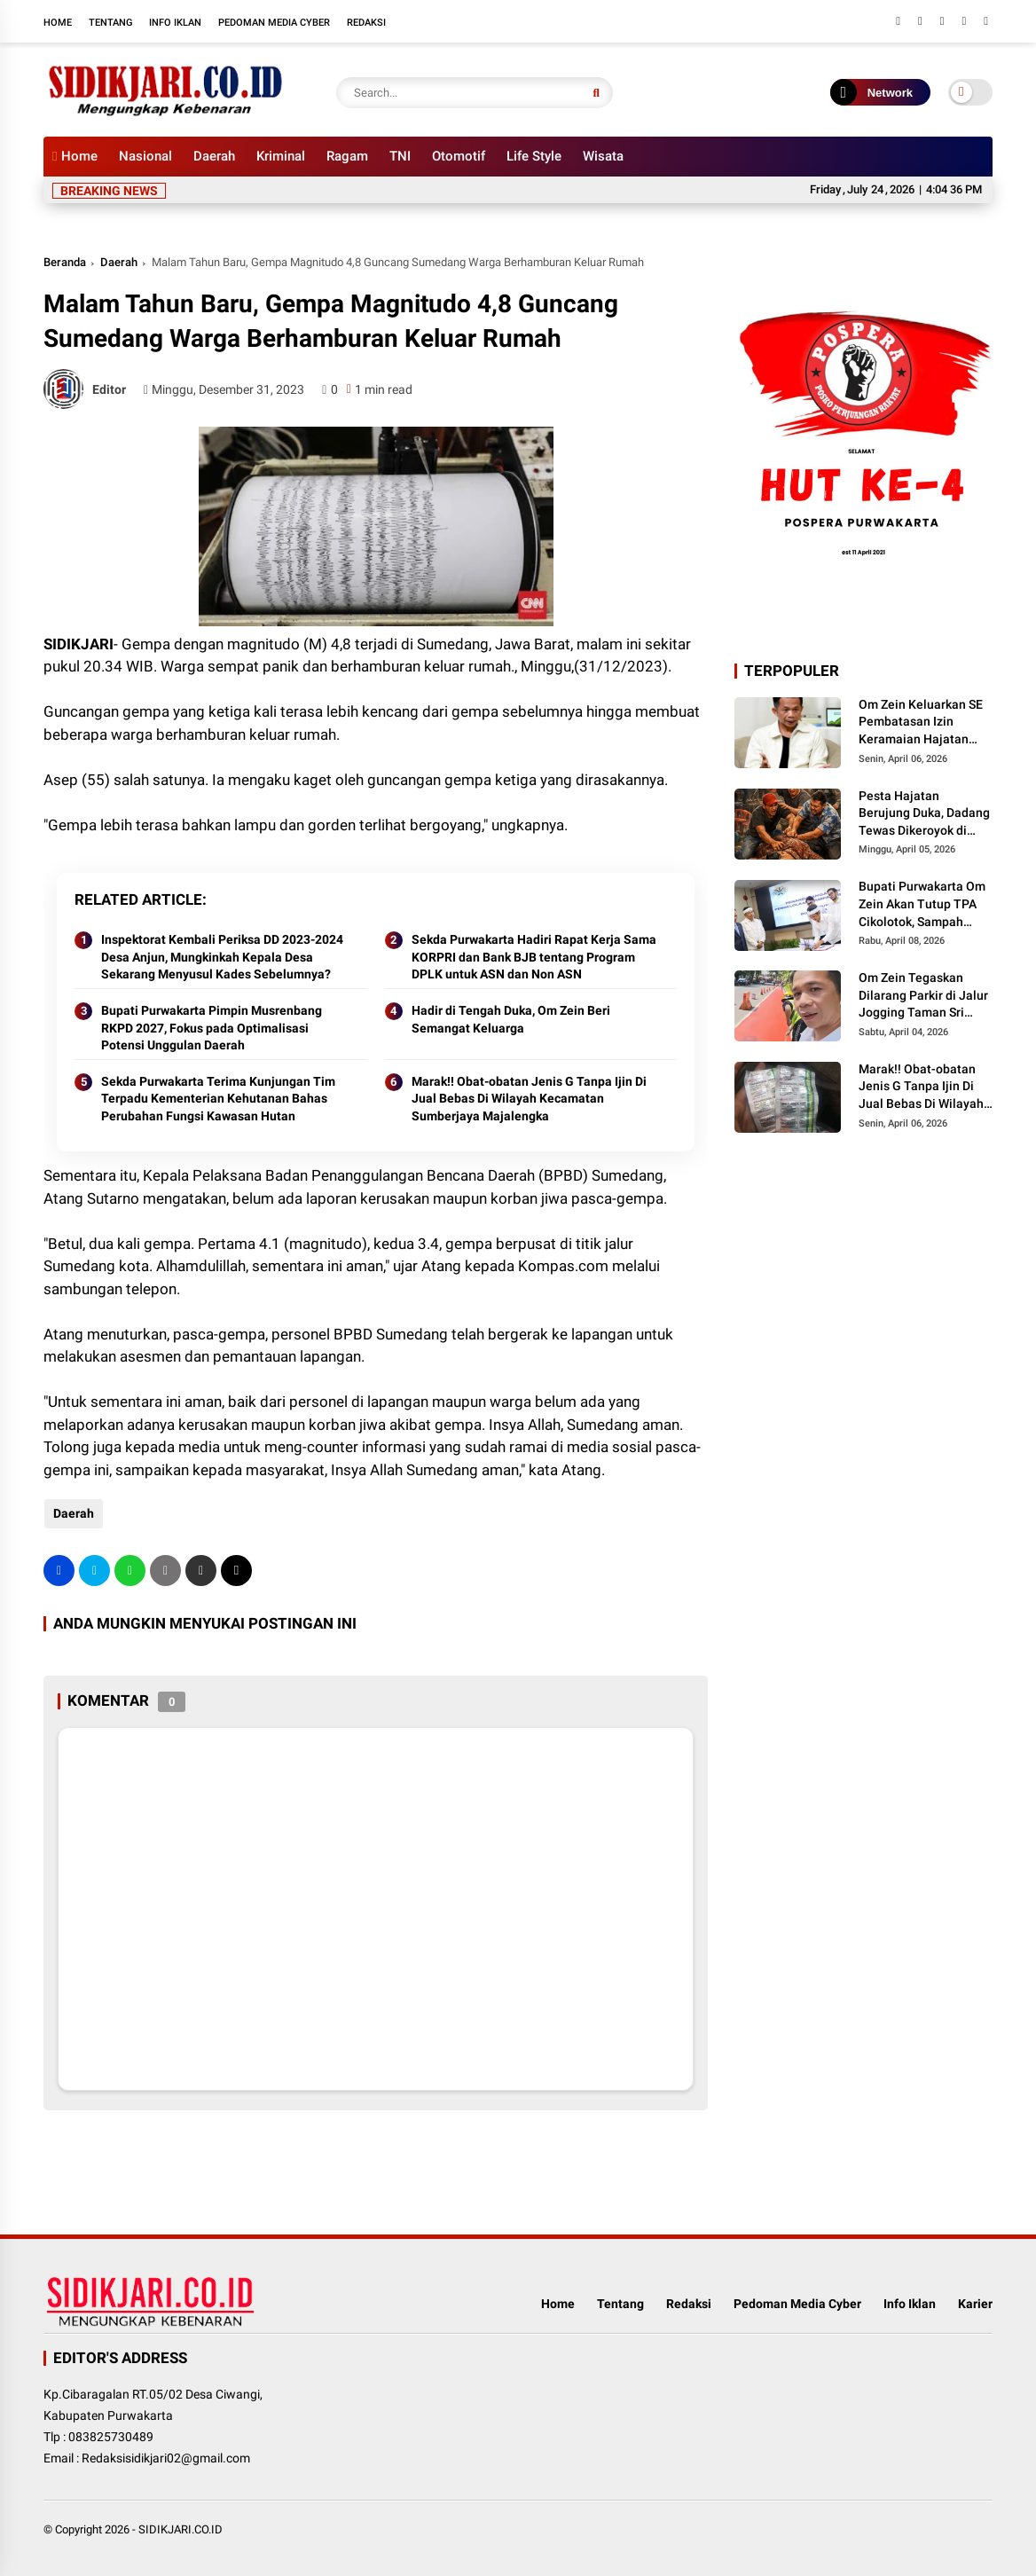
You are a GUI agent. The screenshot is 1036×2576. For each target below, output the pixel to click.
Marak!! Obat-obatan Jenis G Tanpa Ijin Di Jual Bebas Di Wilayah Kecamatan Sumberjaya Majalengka (529, 1098)
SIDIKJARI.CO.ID (180, 2529)
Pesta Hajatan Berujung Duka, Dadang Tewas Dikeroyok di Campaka (924, 814)
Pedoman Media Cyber (274, 22)
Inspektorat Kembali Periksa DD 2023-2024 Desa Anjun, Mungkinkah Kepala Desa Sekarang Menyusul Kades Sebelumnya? (222, 956)
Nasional (145, 156)
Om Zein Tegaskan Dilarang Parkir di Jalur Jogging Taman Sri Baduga (923, 996)
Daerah (214, 156)
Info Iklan (175, 22)
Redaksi (366, 22)
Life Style (533, 156)
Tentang (110, 22)
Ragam (347, 156)
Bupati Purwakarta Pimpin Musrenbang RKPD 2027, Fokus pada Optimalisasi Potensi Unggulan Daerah (211, 1027)
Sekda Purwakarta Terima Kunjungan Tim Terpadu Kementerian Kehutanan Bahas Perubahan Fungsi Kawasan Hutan (218, 1098)
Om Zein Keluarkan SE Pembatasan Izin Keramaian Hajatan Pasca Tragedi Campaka (921, 723)
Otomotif (458, 156)
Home (57, 22)
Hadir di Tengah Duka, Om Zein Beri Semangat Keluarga (511, 1019)
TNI (400, 156)
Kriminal (280, 156)
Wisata (603, 156)
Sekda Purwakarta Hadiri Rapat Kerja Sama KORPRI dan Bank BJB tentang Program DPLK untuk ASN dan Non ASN (534, 956)
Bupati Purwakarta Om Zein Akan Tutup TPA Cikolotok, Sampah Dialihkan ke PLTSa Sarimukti (922, 905)
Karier (975, 2304)
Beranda (64, 262)
